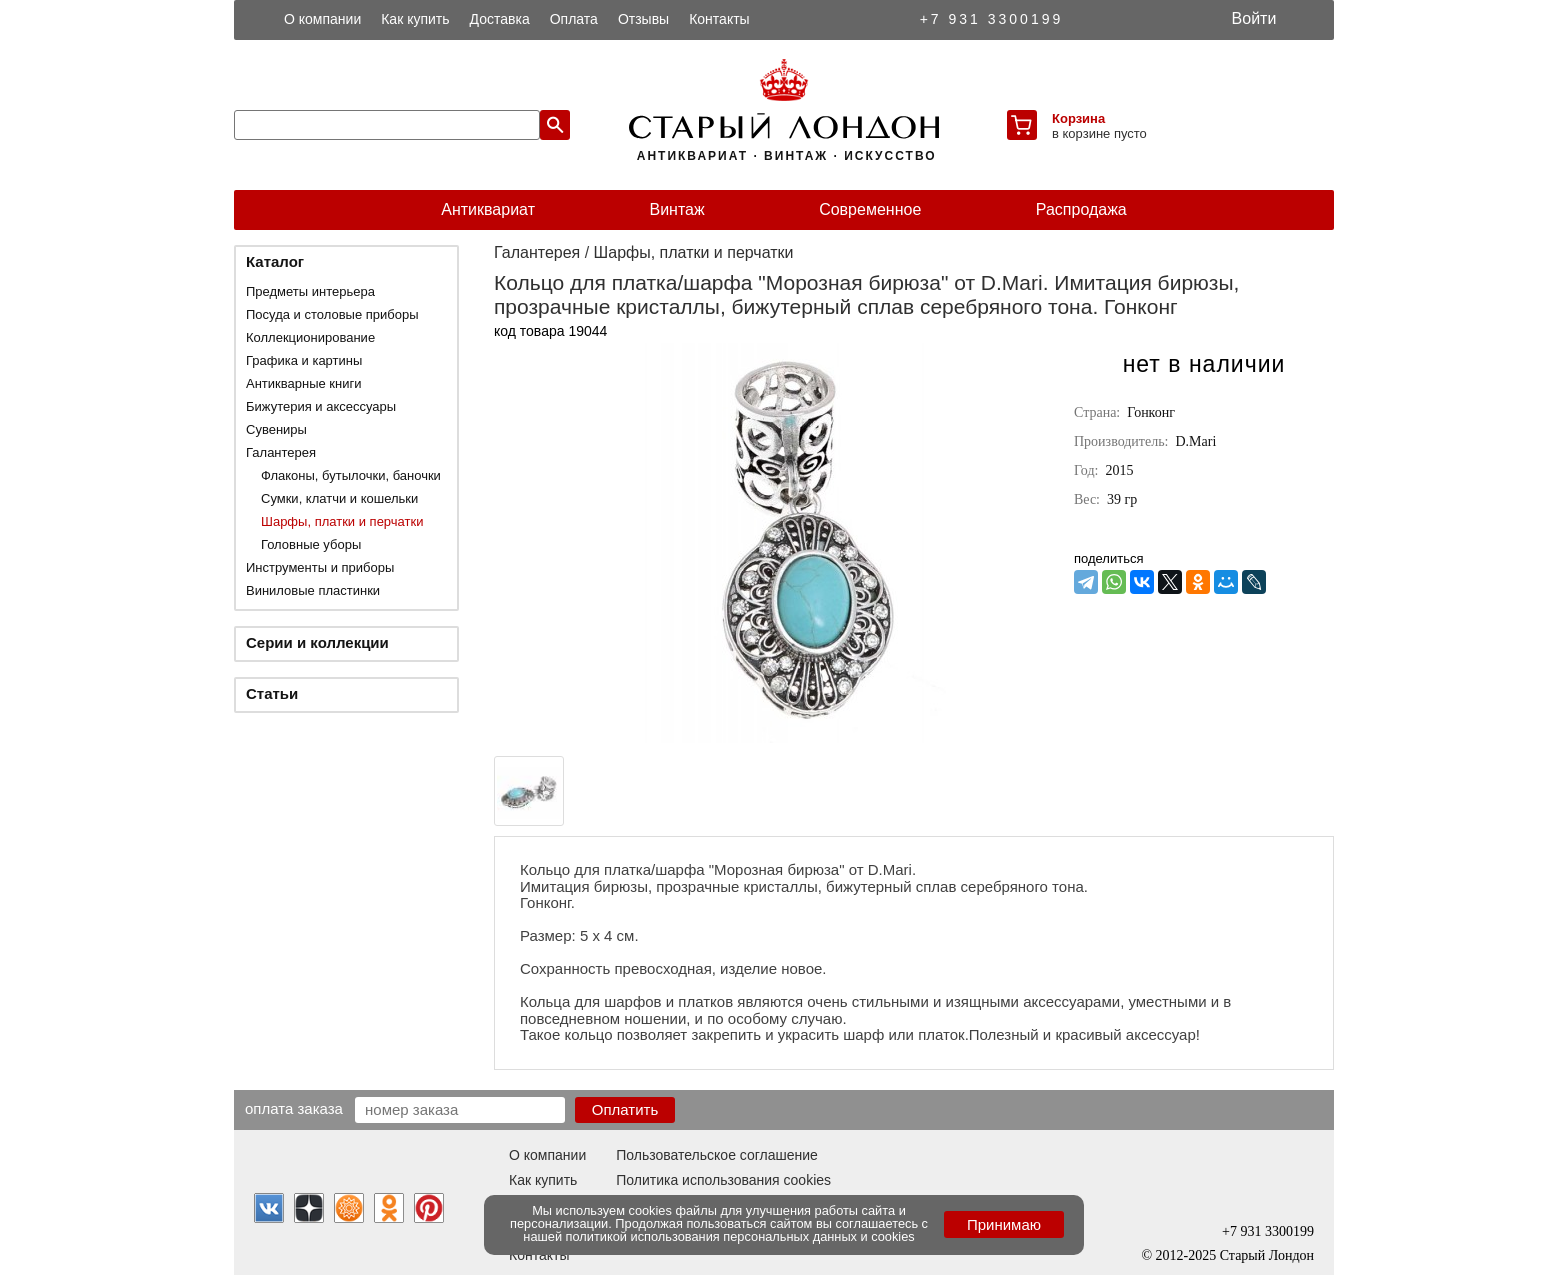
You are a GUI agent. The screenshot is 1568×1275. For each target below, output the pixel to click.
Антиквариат (488, 209)
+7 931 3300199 (992, 19)
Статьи (272, 693)
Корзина (1078, 118)
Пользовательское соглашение (717, 1155)
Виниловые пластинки (313, 590)
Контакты (719, 19)
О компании (322, 19)
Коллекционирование (310, 337)
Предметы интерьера (310, 291)
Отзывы (643, 19)
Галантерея (281, 452)
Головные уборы (311, 544)
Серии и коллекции (317, 642)
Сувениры (276, 429)
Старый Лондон (1267, 1255)
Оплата (574, 19)
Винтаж (676, 209)
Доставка (500, 19)
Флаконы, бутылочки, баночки (351, 475)
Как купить (415, 19)
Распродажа (1081, 209)
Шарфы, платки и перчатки (342, 521)
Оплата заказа (294, 1108)
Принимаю (1004, 1224)
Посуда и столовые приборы (332, 314)
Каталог (275, 261)
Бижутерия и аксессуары (321, 406)
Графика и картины (304, 360)
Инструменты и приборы (320, 567)
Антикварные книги (303, 383)
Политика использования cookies (723, 1180)
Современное (870, 209)
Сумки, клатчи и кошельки (339, 498)
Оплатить (625, 1109)
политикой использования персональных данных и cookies (740, 1236)
